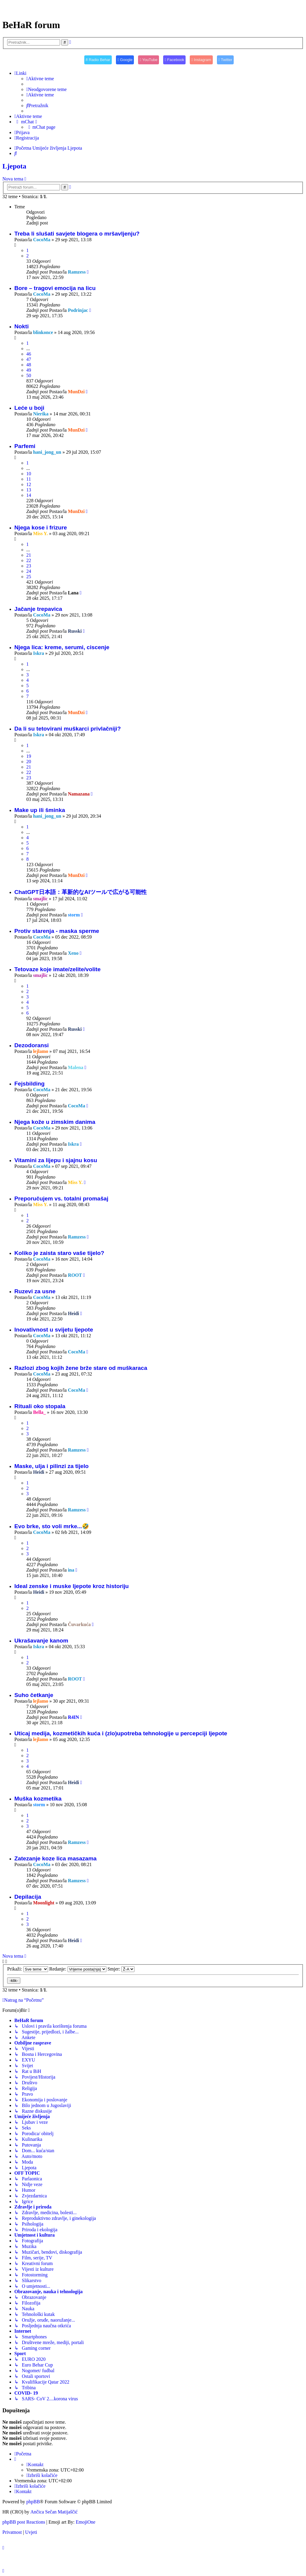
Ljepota (14, 166)
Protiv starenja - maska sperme (56, 931)
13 (28, 489)
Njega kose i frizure (40, 527)
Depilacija (27, 1897)
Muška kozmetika (38, 1798)
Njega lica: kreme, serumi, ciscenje (61, 647)
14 (28, 495)
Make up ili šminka (39, 810)
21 (28, 555)
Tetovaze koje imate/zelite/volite (57, 969)
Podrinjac (78, 310)
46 (28, 353)
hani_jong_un (47, 452)
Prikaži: (27, 1968)
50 (28, 375)
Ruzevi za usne (35, 1291)
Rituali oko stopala (39, 1406)
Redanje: (77, 1968)
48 (28, 364)
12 (28, 484)
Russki (75, 631)
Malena (75, 1067)
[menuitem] (40, 78)
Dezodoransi (31, 1045)
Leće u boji (29, 408)
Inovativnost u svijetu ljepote (53, 1329)
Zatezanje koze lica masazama (55, 1858)
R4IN (73, 1717)
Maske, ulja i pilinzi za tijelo (51, 1466)
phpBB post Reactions (23, 2522)
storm (74, 914)
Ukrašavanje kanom (41, 1640)
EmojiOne (85, 2522)
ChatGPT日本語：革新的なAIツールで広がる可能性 (80, 892)
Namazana (79, 793)
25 (28, 576)
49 (28, 370)
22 (28, 560)
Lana (73, 592)
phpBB (33, 2501)
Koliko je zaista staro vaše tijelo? (59, 1253)
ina (71, 1569)
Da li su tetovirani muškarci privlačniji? (67, 728)
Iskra (38, 653)
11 (28, 479)
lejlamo (40, 1051)
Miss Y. (40, 533)
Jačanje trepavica (38, 609)
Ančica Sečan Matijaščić (54, 2511)
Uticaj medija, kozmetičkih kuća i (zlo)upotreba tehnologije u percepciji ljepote (120, 1733)
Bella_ (39, 1412)
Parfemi (24, 446)
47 (28, 359)
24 (28, 571)
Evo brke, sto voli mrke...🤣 (51, 1526)
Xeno (73, 953)
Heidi (73, 1313)
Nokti (21, 326)
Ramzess (77, 271)
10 (28, 473)
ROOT (75, 1275)
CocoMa (42, 239)
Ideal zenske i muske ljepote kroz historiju (71, 1586)
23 (28, 565)
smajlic (40, 898)
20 (28, 761)
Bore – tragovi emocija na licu (55, 288)
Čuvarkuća (79, 1624)
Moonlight (43, 1902)
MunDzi (76, 391)
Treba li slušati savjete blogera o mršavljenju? (77, 233)
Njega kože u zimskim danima (54, 1122)
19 (28, 756)
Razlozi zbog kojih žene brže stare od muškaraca (80, 1368)
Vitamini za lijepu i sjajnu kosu (55, 1160)
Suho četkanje (33, 1695)
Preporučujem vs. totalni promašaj (61, 1198)
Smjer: (121, 1968)
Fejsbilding (29, 1083)
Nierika (41, 413)
